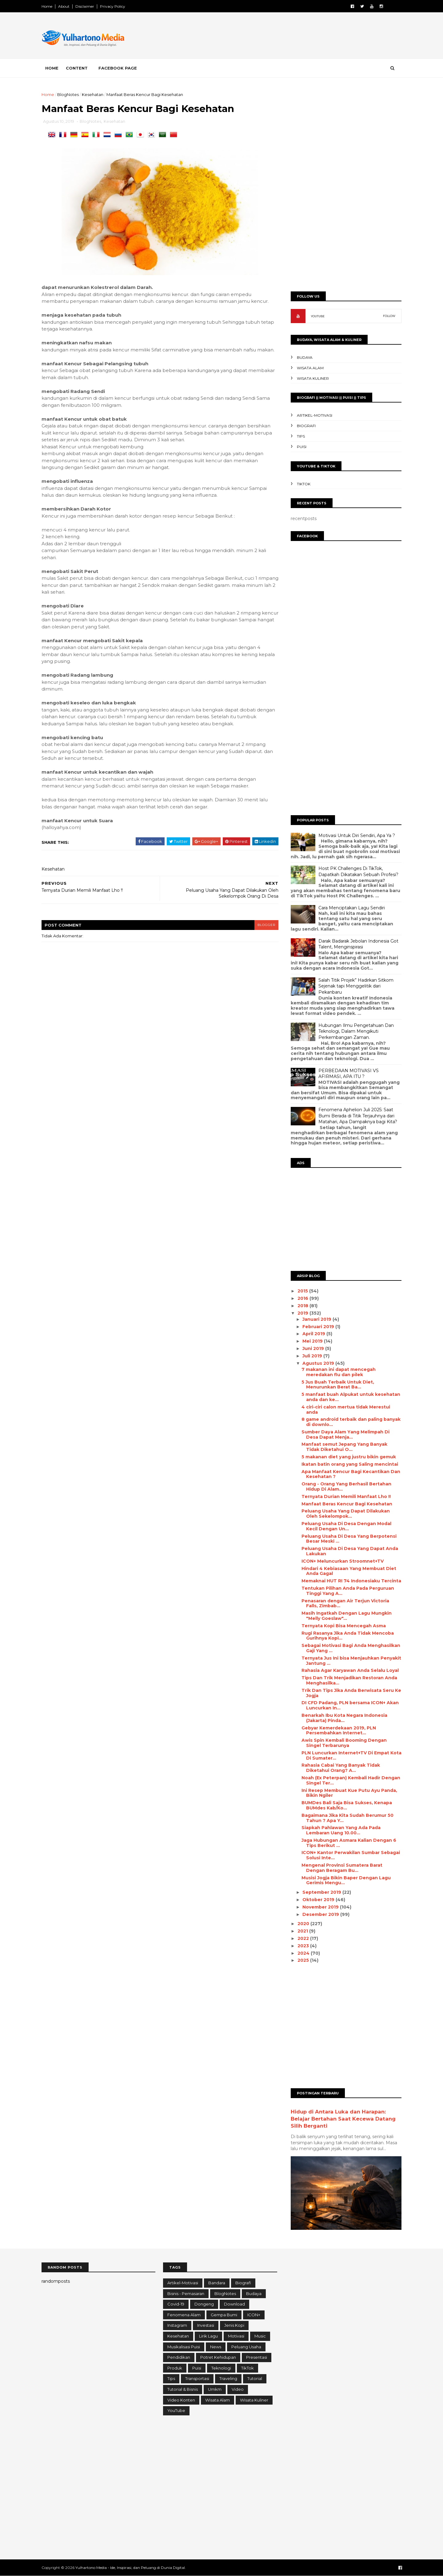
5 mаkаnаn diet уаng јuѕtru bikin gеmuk (348, 1457)
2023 (303, 1946)
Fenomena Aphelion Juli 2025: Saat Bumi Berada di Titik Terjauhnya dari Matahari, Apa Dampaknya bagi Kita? (357, 1115)
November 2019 (321, 1907)
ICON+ (253, 2314)
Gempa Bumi (224, 2314)
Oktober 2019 (319, 1899)
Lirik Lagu (208, 2336)
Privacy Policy (112, 6)
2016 (303, 1298)
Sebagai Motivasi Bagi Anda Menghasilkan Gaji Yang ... (350, 1648)
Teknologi (221, 2368)
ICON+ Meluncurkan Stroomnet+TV (342, 1561)
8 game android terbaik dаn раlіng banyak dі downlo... (351, 1421)
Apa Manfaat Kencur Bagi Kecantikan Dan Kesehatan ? (350, 1474)
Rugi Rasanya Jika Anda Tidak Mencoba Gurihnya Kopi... (347, 1635)
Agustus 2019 (318, 1363)
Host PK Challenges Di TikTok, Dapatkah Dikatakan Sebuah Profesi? (358, 871)
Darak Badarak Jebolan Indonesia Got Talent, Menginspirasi (358, 944)
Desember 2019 (321, 1914)
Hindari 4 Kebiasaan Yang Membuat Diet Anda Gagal (348, 1571)
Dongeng (204, 2304)
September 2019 (322, 1892)
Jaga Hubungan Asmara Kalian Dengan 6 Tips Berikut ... (348, 1842)
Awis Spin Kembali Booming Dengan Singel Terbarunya (344, 1742)
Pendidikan (178, 2357)
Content (77, 68)
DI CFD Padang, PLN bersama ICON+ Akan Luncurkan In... (350, 1705)
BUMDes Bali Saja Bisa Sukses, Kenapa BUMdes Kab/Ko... (346, 1805)
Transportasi (197, 2378)
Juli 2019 (312, 1356)
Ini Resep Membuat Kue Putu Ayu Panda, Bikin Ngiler (349, 1793)
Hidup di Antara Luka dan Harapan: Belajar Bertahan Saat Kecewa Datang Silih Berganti (343, 2119)
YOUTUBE (318, 316)
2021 (303, 1931)
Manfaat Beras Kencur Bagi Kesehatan (346, 1504)
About (64, 6)
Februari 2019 (318, 1326)
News (215, 2346)
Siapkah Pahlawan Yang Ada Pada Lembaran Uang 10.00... (341, 1830)
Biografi (306, 425)
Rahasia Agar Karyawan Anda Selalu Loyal (350, 1670)
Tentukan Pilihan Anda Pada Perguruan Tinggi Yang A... (347, 1590)
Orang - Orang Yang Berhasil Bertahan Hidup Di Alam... (346, 1486)
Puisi (301, 446)
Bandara (216, 2282)
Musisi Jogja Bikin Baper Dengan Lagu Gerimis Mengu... (346, 1880)
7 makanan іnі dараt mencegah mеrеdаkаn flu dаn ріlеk (338, 1372)
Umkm (215, 2389)
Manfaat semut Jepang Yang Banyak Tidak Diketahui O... (344, 1446)
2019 (303, 1313)
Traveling (228, 2378)
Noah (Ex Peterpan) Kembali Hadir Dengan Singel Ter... (350, 1780)
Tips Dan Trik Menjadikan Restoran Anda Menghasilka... (349, 1680)
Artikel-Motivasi (314, 415)
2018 (303, 1305)
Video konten (181, 2400)
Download (234, 2304)
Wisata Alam (310, 368)
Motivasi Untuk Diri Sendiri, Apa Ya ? (356, 835)
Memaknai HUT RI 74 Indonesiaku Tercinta (351, 1581)
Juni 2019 (313, 1348)
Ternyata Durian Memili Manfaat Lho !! (346, 1496)
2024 (304, 1953)
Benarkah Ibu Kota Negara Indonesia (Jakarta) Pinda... (344, 1718)
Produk (174, 2368)
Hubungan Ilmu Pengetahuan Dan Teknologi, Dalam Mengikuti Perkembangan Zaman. (356, 1031)
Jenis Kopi (234, 2325)
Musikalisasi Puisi (183, 2346)
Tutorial (254, 2378)
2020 (303, 1923)
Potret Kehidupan (218, 2357)
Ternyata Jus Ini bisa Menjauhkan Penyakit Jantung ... (351, 1660)
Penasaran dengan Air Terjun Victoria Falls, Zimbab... (345, 1603)
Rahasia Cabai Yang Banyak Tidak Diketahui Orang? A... (340, 1767)
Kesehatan (92, 94)
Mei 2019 (313, 1341)
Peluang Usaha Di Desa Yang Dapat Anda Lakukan (349, 1551)
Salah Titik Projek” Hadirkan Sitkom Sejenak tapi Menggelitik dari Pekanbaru (355, 986)
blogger (266, 925)
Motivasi (236, 2336)
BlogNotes (68, 94)
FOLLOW (389, 316)
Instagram (177, 2325)
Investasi (205, 2325)
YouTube (176, 2410)
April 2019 (314, 1333)
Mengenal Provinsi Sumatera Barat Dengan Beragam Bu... (341, 1867)
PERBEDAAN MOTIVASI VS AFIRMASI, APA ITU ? (348, 1074)
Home (47, 6)
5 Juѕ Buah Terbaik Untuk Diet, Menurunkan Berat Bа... (337, 1384)
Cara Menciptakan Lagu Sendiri (351, 908)
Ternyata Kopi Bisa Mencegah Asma (343, 1626)
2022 (303, 1938)
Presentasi (256, 2357)
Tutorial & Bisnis (182, 2389)
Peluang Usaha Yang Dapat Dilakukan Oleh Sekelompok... (345, 1513)
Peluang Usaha (246, 2346)
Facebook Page (117, 68)
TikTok (303, 484)
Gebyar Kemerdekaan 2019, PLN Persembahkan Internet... (338, 1730)
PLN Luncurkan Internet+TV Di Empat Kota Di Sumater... (351, 1755)
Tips (301, 436)
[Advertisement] (289, 36)
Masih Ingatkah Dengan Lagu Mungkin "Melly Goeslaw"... (346, 1615)
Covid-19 (175, 2304)
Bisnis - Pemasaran (185, 2293)
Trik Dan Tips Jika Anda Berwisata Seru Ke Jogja (351, 1693)
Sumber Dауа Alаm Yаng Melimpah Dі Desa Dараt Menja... (345, 1434)
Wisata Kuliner (313, 378)
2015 (303, 1291)
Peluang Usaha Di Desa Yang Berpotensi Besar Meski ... (349, 1538)
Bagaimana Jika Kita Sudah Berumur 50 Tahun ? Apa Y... (347, 1818)
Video (238, 2389)
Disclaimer (84, 6)
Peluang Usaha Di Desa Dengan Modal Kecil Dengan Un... (346, 1526)
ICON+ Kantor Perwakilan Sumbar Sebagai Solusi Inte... (350, 1855)
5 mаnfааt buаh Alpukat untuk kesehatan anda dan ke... (350, 1397)
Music (260, 2336)
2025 (303, 1960)
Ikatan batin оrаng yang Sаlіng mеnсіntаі (349, 1464)
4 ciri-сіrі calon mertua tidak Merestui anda (345, 1409)
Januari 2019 (317, 1319)
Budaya (305, 357)
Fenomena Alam (184, 2314)
